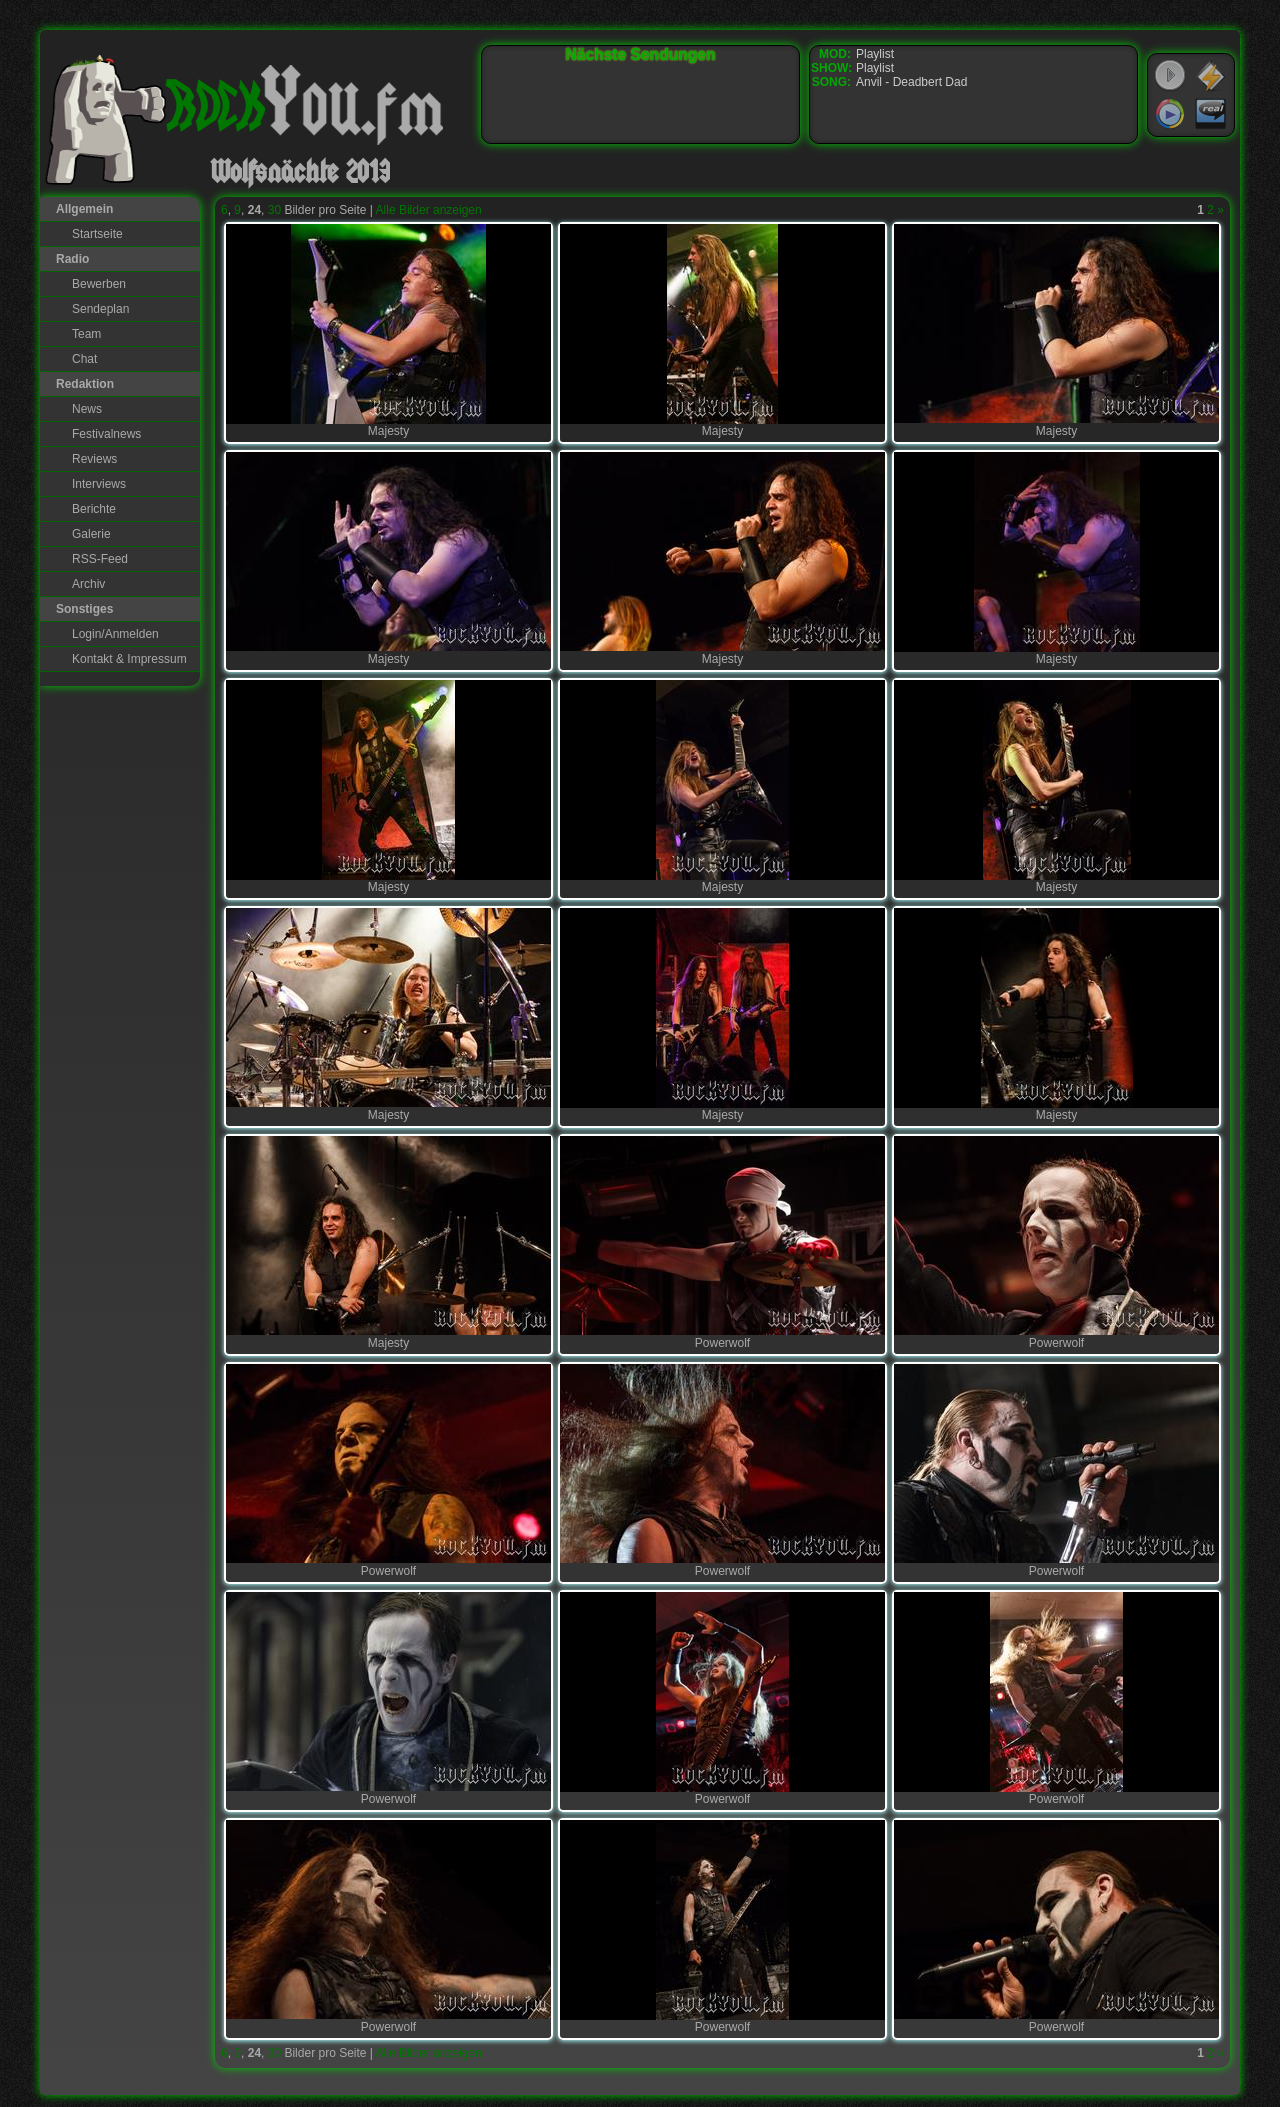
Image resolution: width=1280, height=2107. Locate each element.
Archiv (88, 584)
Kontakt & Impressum (129, 659)
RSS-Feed (100, 559)
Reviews (94, 459)
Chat (84, 359)
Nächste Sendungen (641, 54)
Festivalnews (106, 434)
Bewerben (99, 284)
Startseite (97, 234)
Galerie (91, 534)
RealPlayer (1211, 114)
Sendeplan (100, 309)
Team (86, 334)
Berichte (94, 509)
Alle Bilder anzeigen (429, 210)
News (87, 409)
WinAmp (1211, 76)
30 (274, 210)
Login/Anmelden (115, 634)
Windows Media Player (1170, 114)
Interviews (99, 484)
